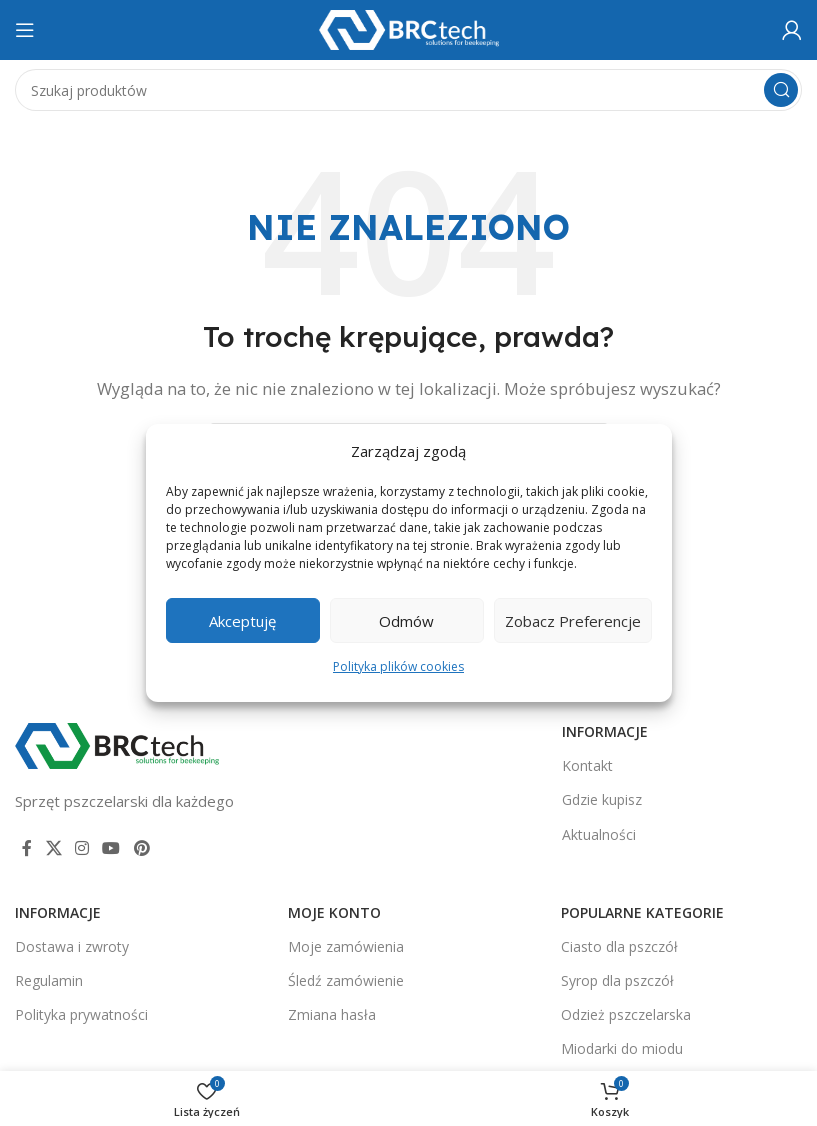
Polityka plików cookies (398, 666)
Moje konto (334, 912)
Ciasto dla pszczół (619, 946)
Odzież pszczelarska (626, 1014)
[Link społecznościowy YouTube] (111, 848)
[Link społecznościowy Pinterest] (141, 848)
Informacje (605, 731)
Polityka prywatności (81, 1014)
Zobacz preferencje (573, 621)
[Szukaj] (408, 90)
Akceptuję (242, 621)
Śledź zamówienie (346, 980)
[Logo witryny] (409, 28)
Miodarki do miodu (622, 1048)
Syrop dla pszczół (617, 980)
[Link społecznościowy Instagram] (81, 848)
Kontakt (587, 765)
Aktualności (599, 834)
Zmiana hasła (332, 1014)
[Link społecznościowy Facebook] (27, 848)
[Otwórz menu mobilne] (25, 30)
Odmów (406, 621)
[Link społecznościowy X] (53, 848)
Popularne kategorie (642, 912)
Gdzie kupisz (602, 799)
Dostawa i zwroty (72, 946)
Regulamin (49, 980)
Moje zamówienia (346, 946)
